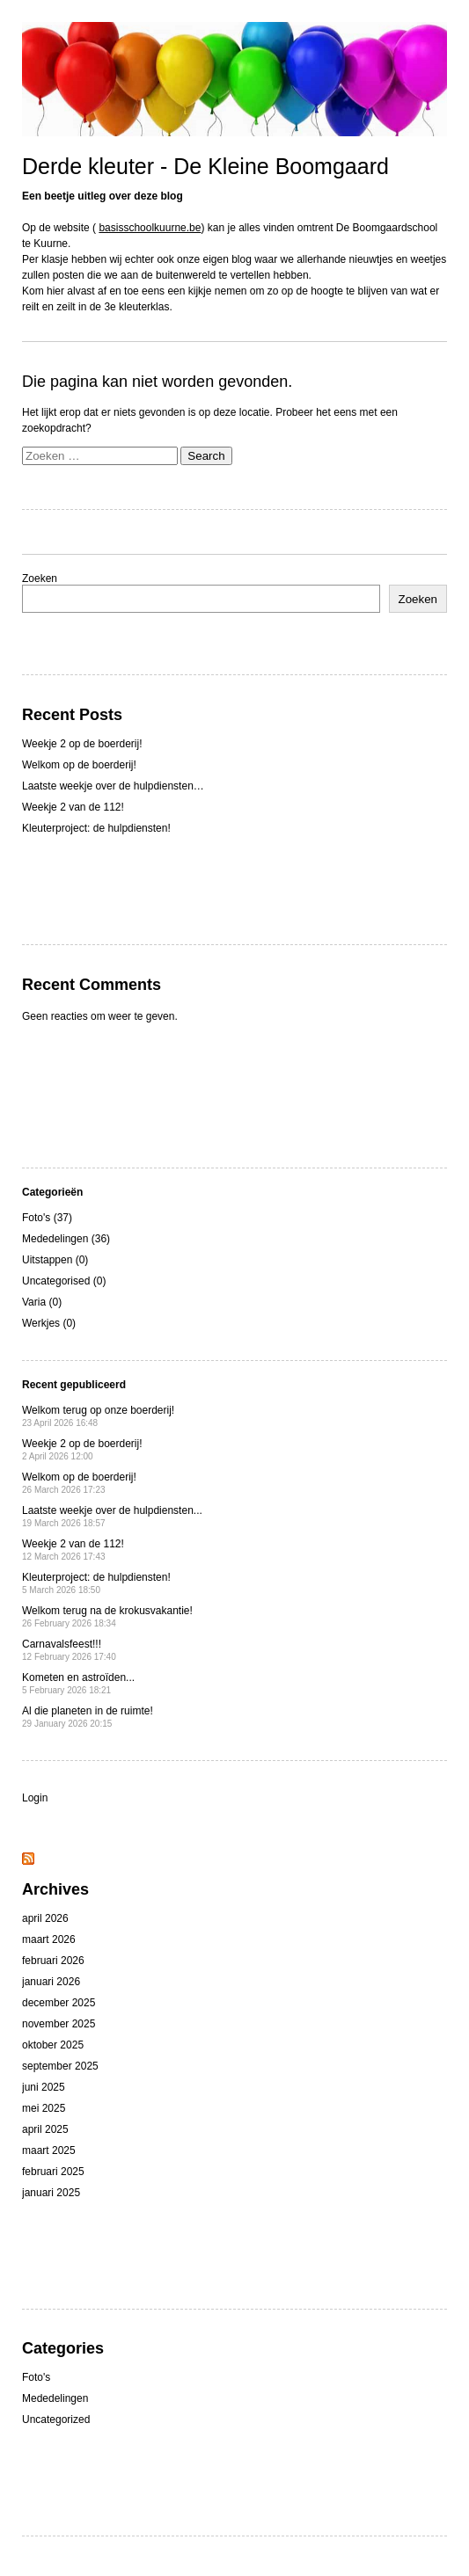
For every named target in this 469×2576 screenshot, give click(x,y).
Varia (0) (42, 1302)
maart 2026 (49, 1939)
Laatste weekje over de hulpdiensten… (113, 786)
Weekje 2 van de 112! (73, 807)
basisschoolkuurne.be (150, 228)
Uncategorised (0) (64, 1281)
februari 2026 (53, 1960)
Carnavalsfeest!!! (69, 1650)
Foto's (36, 2377)
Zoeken (39, 578)
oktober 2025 (53, 2045)
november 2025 (58, 2024)
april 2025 (45, 2129)
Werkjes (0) (49, 1323)
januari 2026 (51, 1982)
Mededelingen (55, 2398)
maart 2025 (49, 2150)
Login (35, 1798)
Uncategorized (56, 2419)
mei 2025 (43, 2108)
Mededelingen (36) (66, 1239)
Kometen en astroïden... (78, 1683)
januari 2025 (51, 2193)
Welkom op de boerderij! (79, 765)
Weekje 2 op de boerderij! (82, 744)
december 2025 (58, 2003)
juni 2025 (43, 2087)
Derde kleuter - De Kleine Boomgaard (205, 166)
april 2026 (45, 1918)
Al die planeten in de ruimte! (87, 1716)
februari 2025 (53, 2171)
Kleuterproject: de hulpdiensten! (96, 828)
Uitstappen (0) (55, 1260)
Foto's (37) (47, 1218)
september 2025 (60, 2066)
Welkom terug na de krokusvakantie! (107, 1616)
